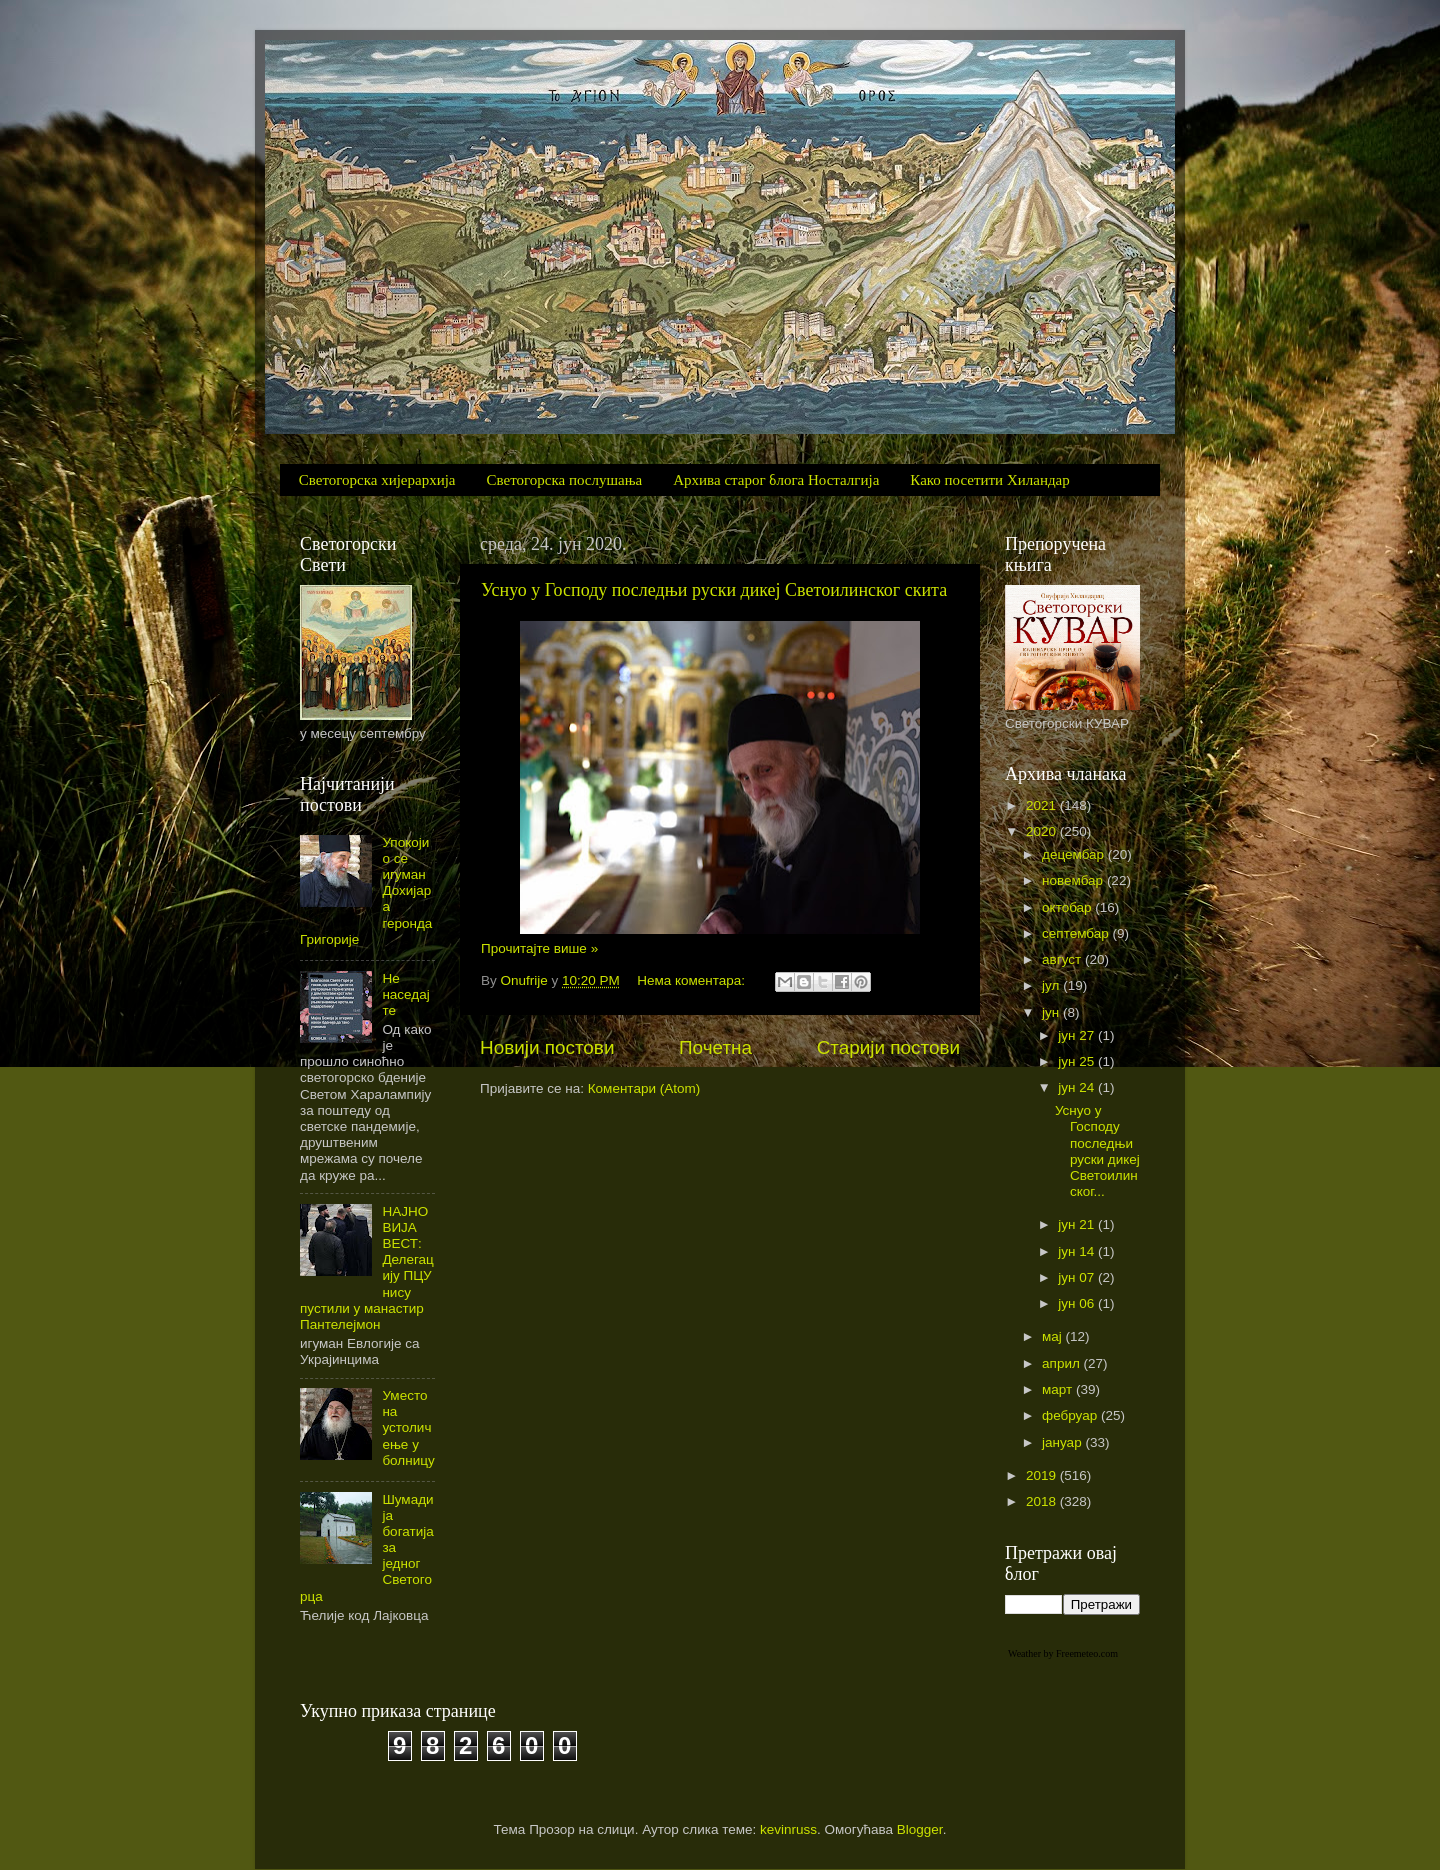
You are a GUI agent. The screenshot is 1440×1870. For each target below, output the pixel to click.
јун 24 (1078, 1087)
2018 (1043, 1501)
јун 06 (1078, 1303)
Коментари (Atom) (644, 1088)
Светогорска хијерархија (377, 480)
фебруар (1071, 1415)
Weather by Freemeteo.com (1063, 1653)
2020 (1043, 831)
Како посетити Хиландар (989, 480)
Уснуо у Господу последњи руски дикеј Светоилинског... (1097, 1151)
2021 (1043, 805)
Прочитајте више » (539, 948)
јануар (1063, 1442)
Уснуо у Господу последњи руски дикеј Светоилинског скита (714, 590)
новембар (1074, 880)
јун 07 (1078, 1277)
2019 (1043, 1475)
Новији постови (547, 1047)
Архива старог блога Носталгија (776, 480)
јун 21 (1078, 1224)
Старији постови (888, 1047)
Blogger (920, 1829)
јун (1052, 1012)
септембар (1077, 933)
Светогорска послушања (565, 480)
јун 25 (1078, 1061)
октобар (1068, 907)
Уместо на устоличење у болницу (408, 1428)
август (1063, 959)
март (1059, 1389)
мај (1054, 1336)
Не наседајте (405, 994)
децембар (1075, 854)
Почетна (715, 1047)
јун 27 (1078, 1035)
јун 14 (1078, 1251)
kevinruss (788, 1829)
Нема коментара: (693, 980)
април (1063, 1363)
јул (1052, 985)
